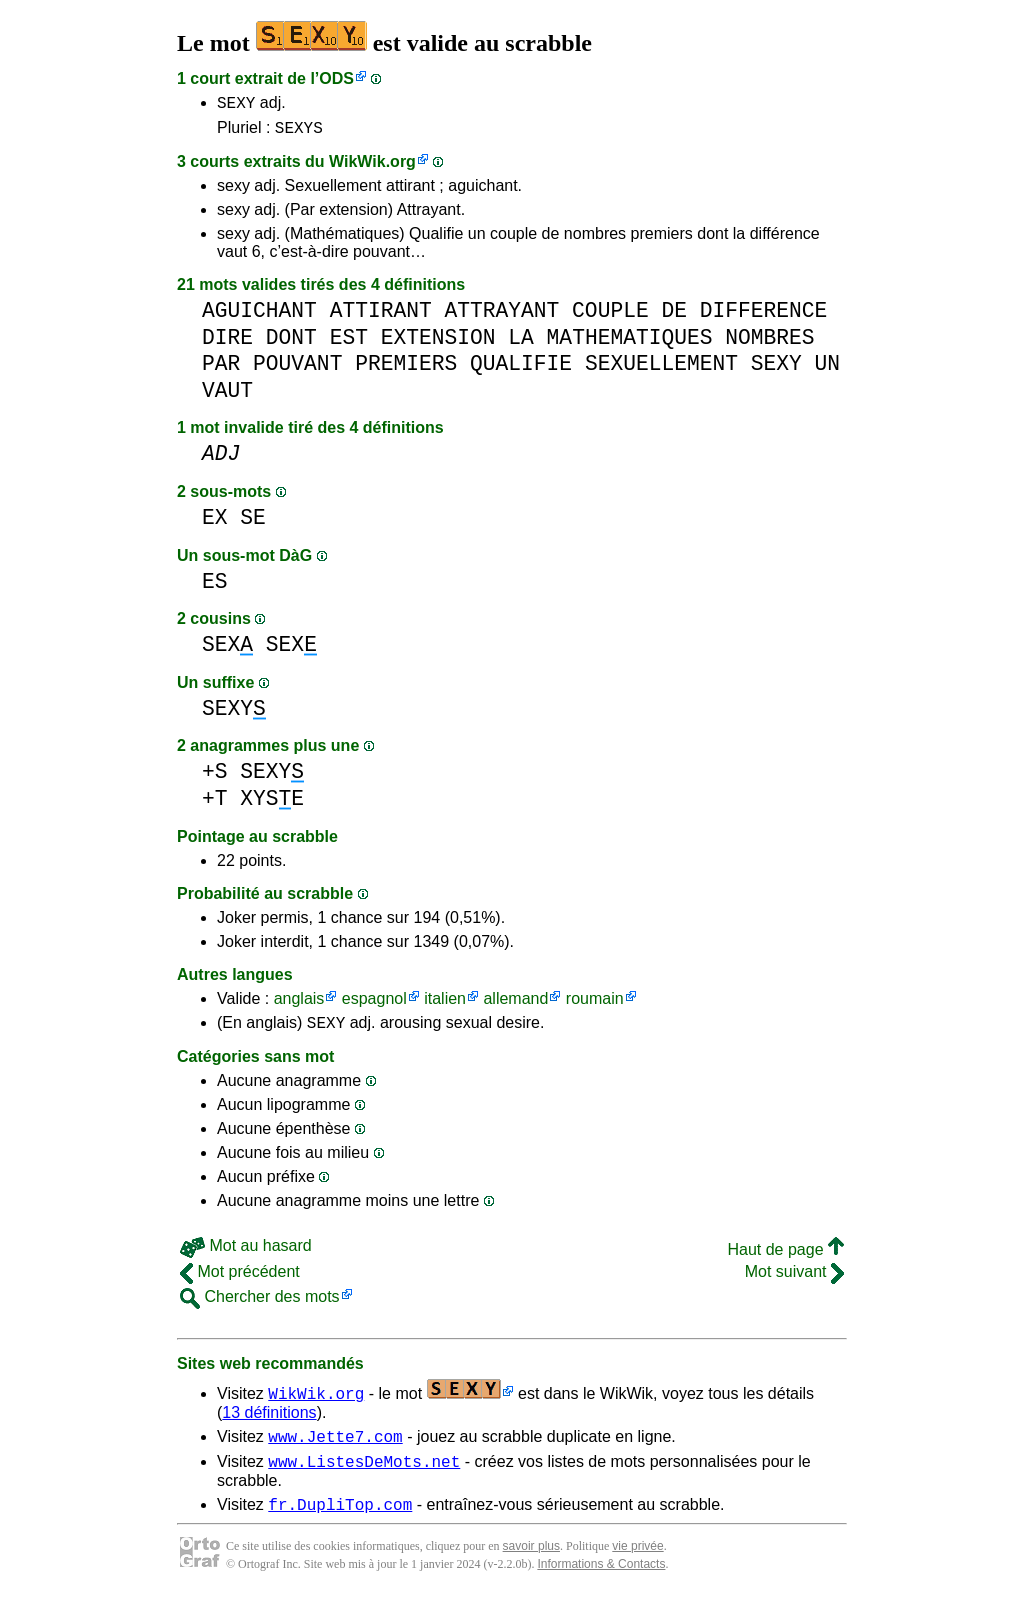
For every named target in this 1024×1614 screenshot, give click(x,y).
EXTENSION (438, 343)
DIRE (227, 343)
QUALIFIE (521, 369)
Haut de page (785, 1258)
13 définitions (269, 1421)
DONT (291, 343)
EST (349, 343)
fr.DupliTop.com (340, 1522)
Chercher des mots (260, 1305)
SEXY (236, 105)
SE (253, 523)
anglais (299, 1004)
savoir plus (531, 1564)
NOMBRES (769, 343)
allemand (515, 1004)
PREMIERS (406, 369)
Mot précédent (240, 1280)
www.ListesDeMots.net (364, 1476)
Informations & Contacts (601, 1582)
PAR (221, 369)
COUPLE (610, 316)
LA (521, 343)
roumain (595, 1004)
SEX (227, 650)
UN (828, 369)
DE (674, 316)
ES (215, 587)
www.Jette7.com (335, 1448)
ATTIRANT (381, 316)
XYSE (272, 804)
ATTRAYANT (501, 316)
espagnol (374, 1004)
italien (445, 1004)
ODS (336, 78)
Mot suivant (794, 1280)
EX (215, 523)
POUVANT (297, 369)
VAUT (227, 396)
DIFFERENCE (764, 316)
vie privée (637, 1564)
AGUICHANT (259, 316)
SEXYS (299, 133)
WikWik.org (372, 167)
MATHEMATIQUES (630, 343)
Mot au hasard (246, 1254)
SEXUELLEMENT (661, 369)
